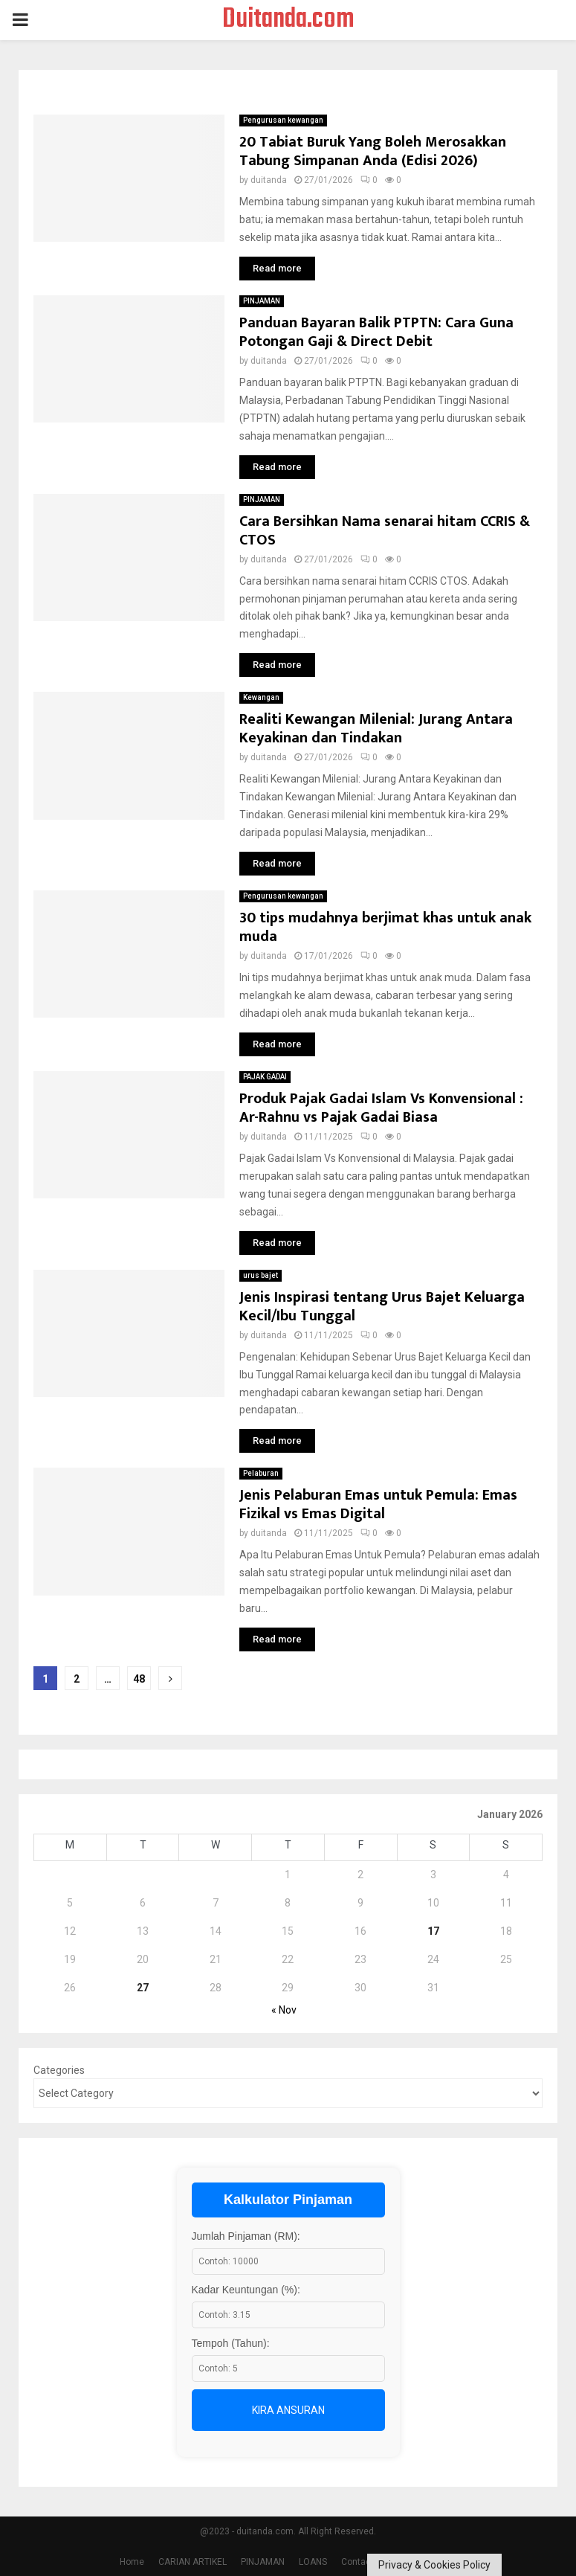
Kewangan (261, 697)
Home (132, 2562)
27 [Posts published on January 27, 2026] (143, 1988)
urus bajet (260, 1275)
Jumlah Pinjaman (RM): (246, 2236)
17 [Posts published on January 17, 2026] (433, 1931)
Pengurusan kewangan (283, 120)
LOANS (313, 2562)
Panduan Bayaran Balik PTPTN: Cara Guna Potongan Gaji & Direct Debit (376, 332)
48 (139, 1679)
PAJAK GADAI (265, 1077)
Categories (59, 2070)
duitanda (268, 180)
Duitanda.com (288, 20)
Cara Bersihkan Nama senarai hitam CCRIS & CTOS (384, 531)
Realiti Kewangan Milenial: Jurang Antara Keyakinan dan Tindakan (376, 729)
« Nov (284, 2010)
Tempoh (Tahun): (231, 2343)
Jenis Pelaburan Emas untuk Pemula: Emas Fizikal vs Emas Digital (378, 1504)
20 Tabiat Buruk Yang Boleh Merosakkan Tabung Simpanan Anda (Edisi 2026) (372, 151)
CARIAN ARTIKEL (192, 2562)
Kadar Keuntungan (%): (246, 2290)
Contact (357, 2562)
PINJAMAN (261, 301)
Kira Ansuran (288, 2410)
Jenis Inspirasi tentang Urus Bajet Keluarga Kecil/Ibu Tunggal (382, 1307)
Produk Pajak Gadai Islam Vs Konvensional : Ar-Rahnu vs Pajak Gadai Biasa (381, 1108)
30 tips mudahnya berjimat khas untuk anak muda (385, 927)
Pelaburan (261, 1473)
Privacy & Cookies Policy (434, 2565)
